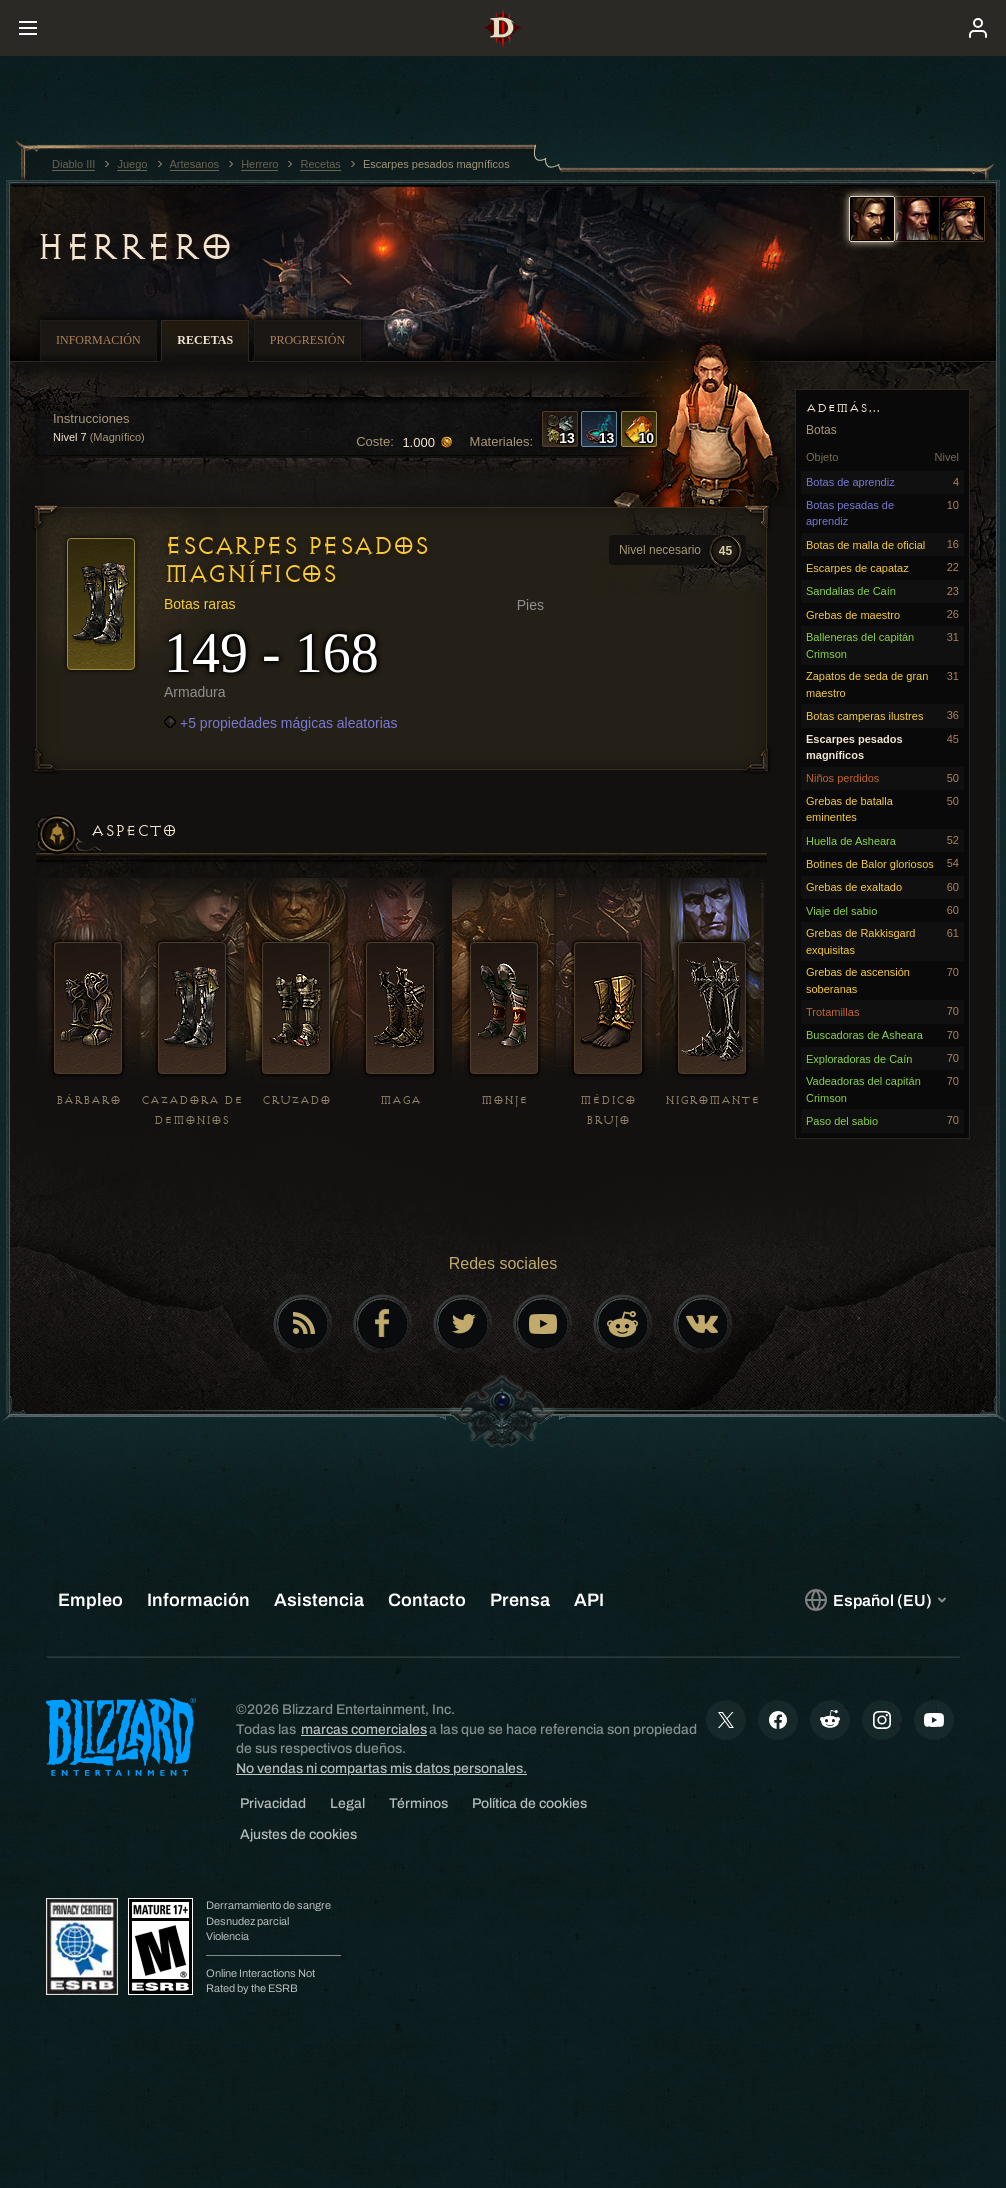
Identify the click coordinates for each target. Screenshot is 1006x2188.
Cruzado (296, 1100)
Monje (504, 1100)
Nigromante (712, 1100)
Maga (400, 1100)
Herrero (134, 247)
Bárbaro (88, 1100)
